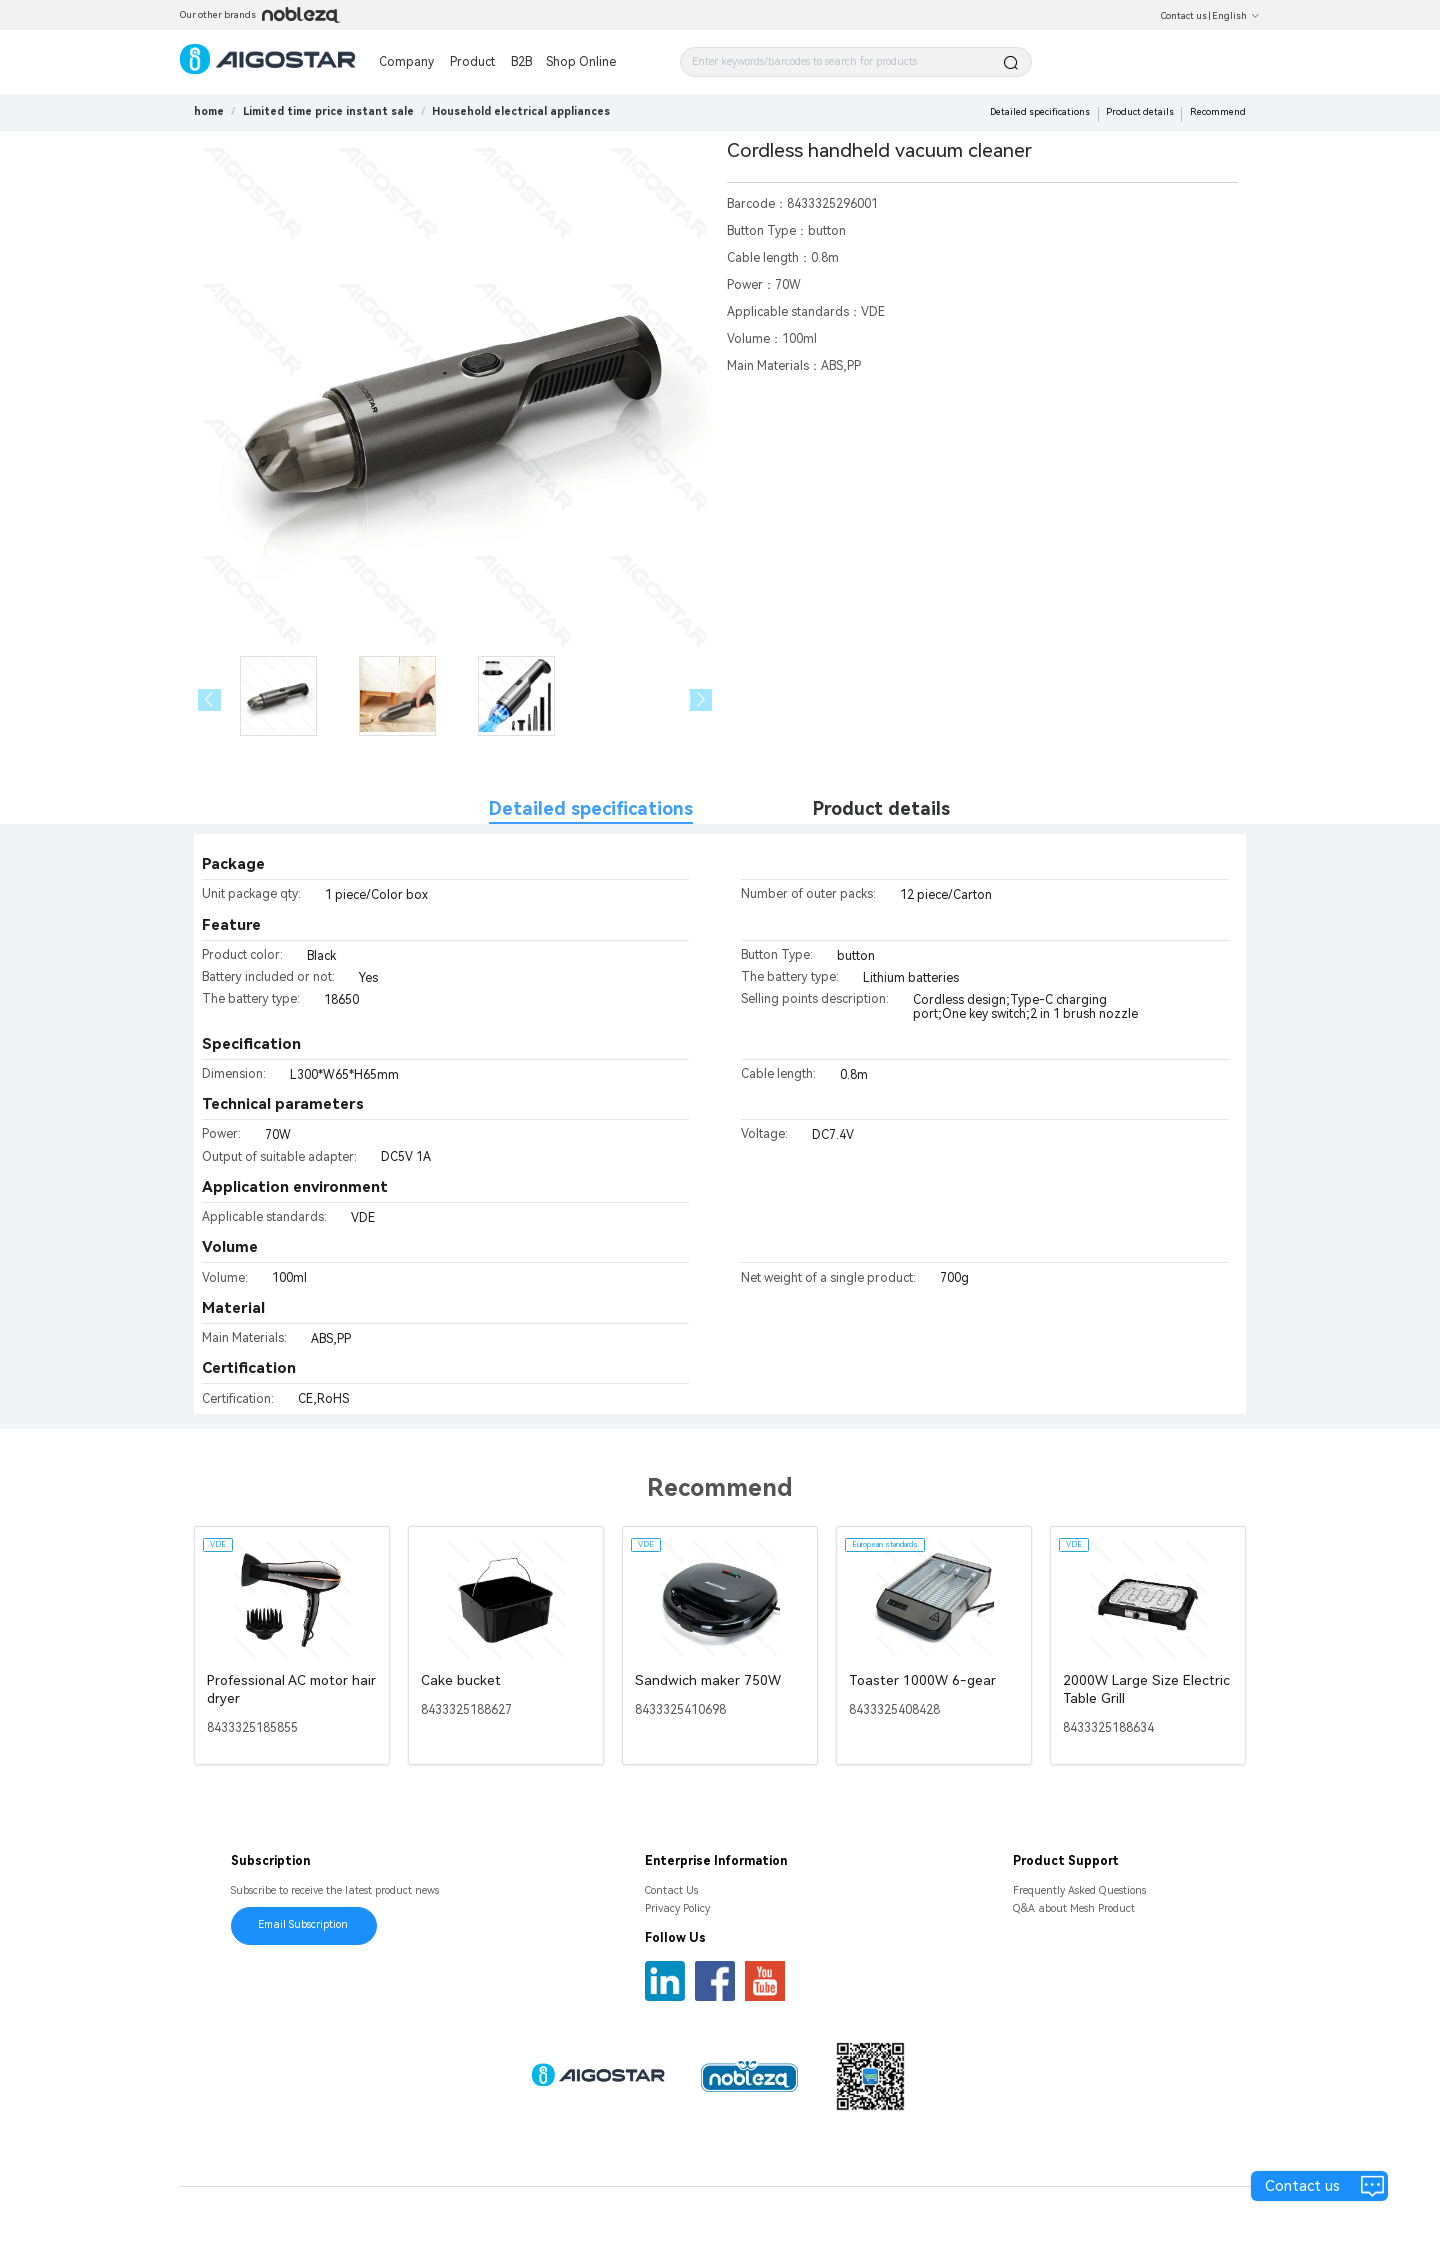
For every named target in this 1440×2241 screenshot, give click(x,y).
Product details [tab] (881, 808)
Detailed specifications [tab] (591, 808)
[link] (328, 111)
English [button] (1236, 16)
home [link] (209, 111)
